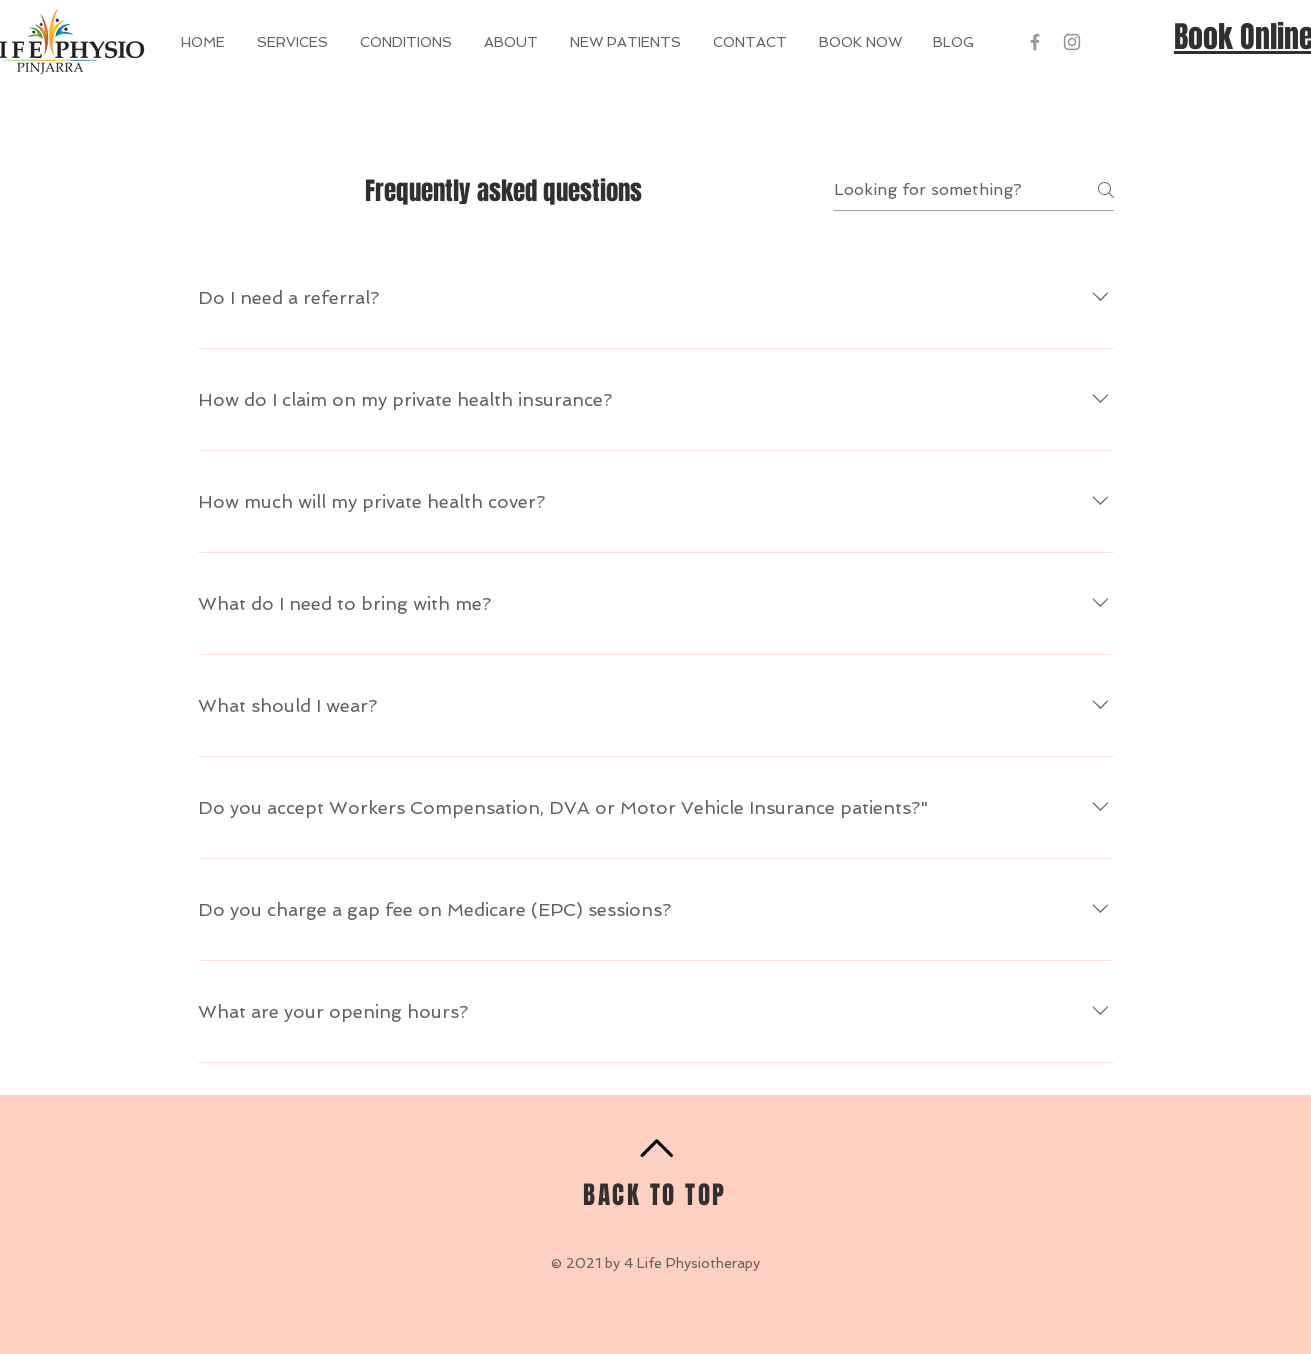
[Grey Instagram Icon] (1072, 42)
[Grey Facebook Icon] (1035, 42)
